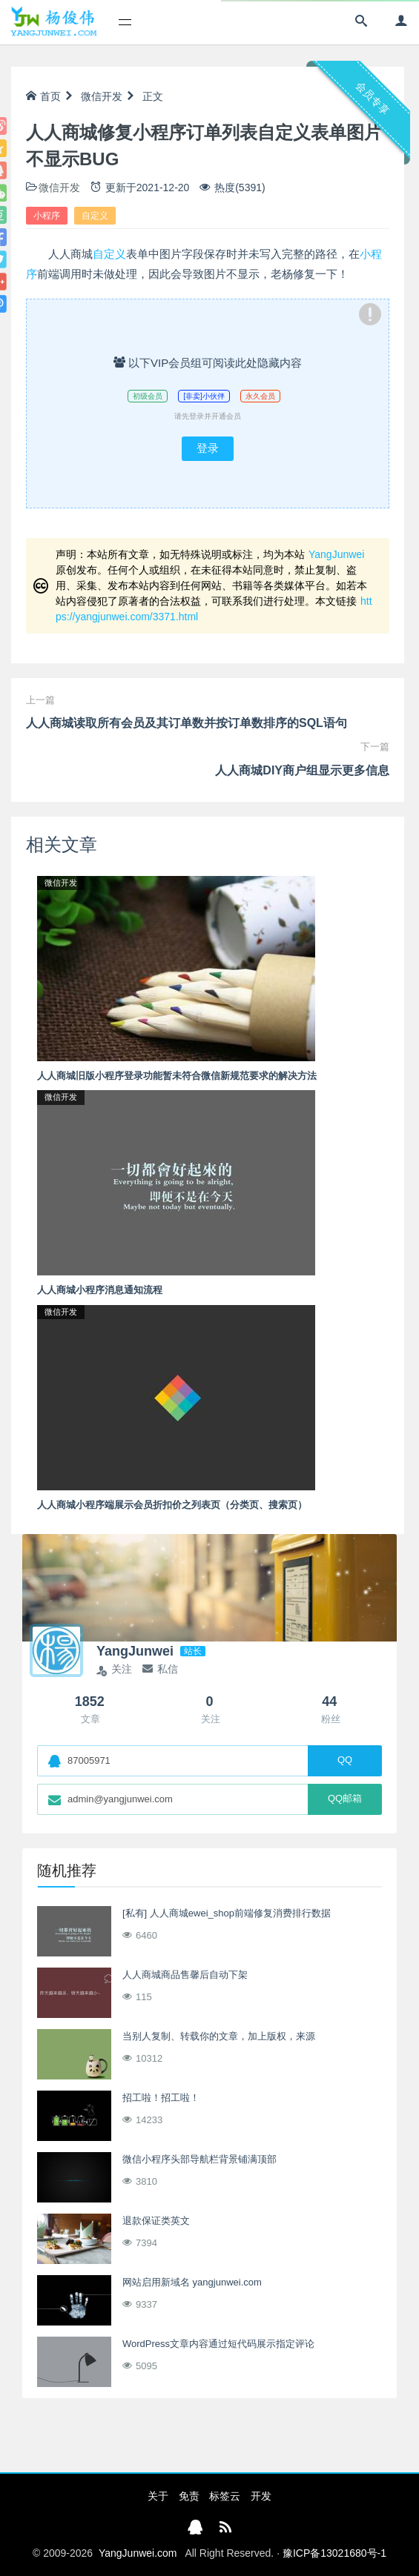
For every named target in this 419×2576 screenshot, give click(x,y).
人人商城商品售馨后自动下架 (185, 1974)
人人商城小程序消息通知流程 (99, 1289)
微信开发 (101, 96)
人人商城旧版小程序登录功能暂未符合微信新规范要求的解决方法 (177, 1075)
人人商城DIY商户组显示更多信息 (302, 770)
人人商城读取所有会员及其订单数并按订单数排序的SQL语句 (186, 723)
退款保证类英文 (156, 2220)
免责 (189, 2496)
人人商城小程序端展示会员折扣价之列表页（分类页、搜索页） (172, 1504)
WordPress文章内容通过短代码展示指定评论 (218, 2343)
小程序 (46, 215)
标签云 (224, 2496)
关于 (158, 2496)
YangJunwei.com (138, 2553)
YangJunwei (336, 554)
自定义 (95, 215)
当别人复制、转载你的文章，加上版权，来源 (218, 2036)
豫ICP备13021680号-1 (334, 2553)
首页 (43, 96)
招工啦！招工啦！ (160, 2097)
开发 (261, 2496)
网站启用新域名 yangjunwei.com (192, 2282)
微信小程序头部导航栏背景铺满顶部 (199, 2159)
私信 (160, 1669)
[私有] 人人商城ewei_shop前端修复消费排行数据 (226, 1913)
